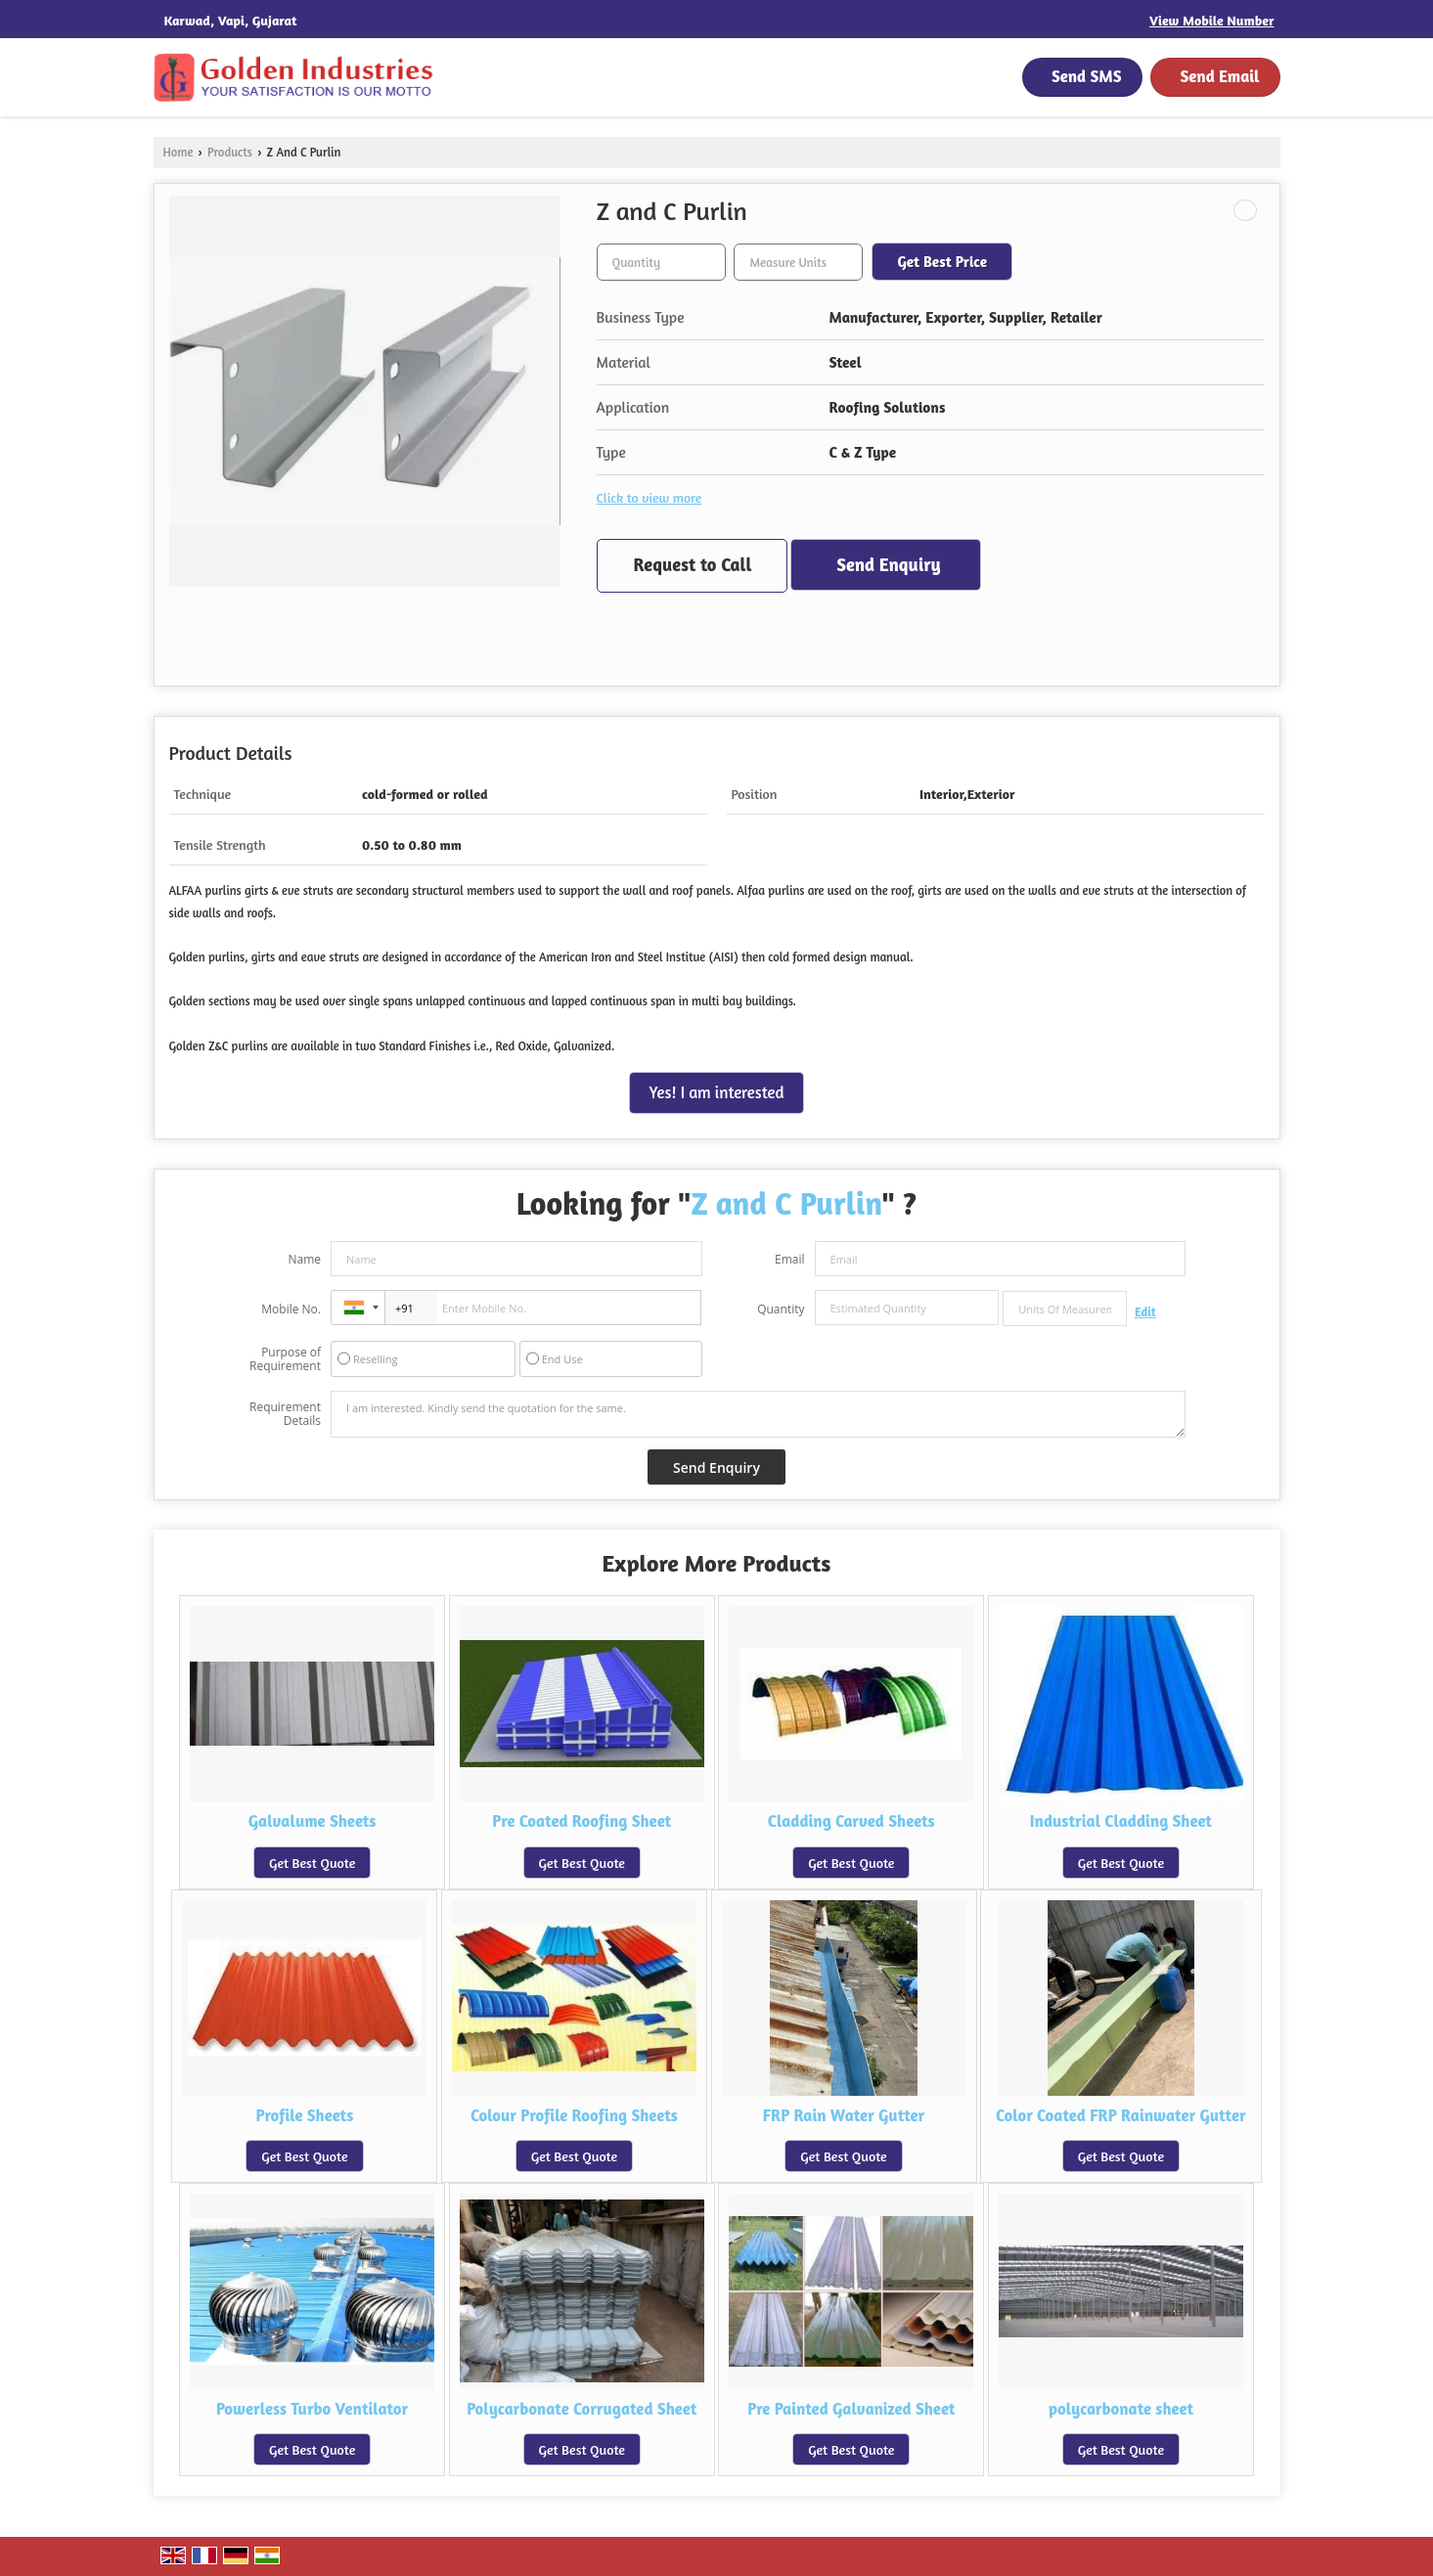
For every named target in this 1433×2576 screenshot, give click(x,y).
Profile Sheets (304, 2115)
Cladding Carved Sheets (851, 1821)
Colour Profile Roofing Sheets (574, 2115)
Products (229, 152)
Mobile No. (291, 1309)
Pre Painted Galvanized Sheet (851, 2409)
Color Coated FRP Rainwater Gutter (1121, 2115)
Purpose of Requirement (285, 1359)
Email (790, 1259)
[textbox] (798, 262)
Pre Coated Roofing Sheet (581, 1821)
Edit (1145, 1312)
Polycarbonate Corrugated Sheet (581, 2409)
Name (304, 1259)
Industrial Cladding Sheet (1121, 1821)
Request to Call (693, 564)
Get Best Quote (312, 1862)
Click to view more (649, 497)
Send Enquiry (888, 564)
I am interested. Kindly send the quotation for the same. (758, 1414)
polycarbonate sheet (1121, 2409)
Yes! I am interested (716, 1092)
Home (178, 152)
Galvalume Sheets (312, 1821)
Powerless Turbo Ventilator (312, 2409)
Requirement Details (285, 1414)
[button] (1211, 20)
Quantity (780, 1309)
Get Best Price (942, 261)
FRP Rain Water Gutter (844, 2115)
